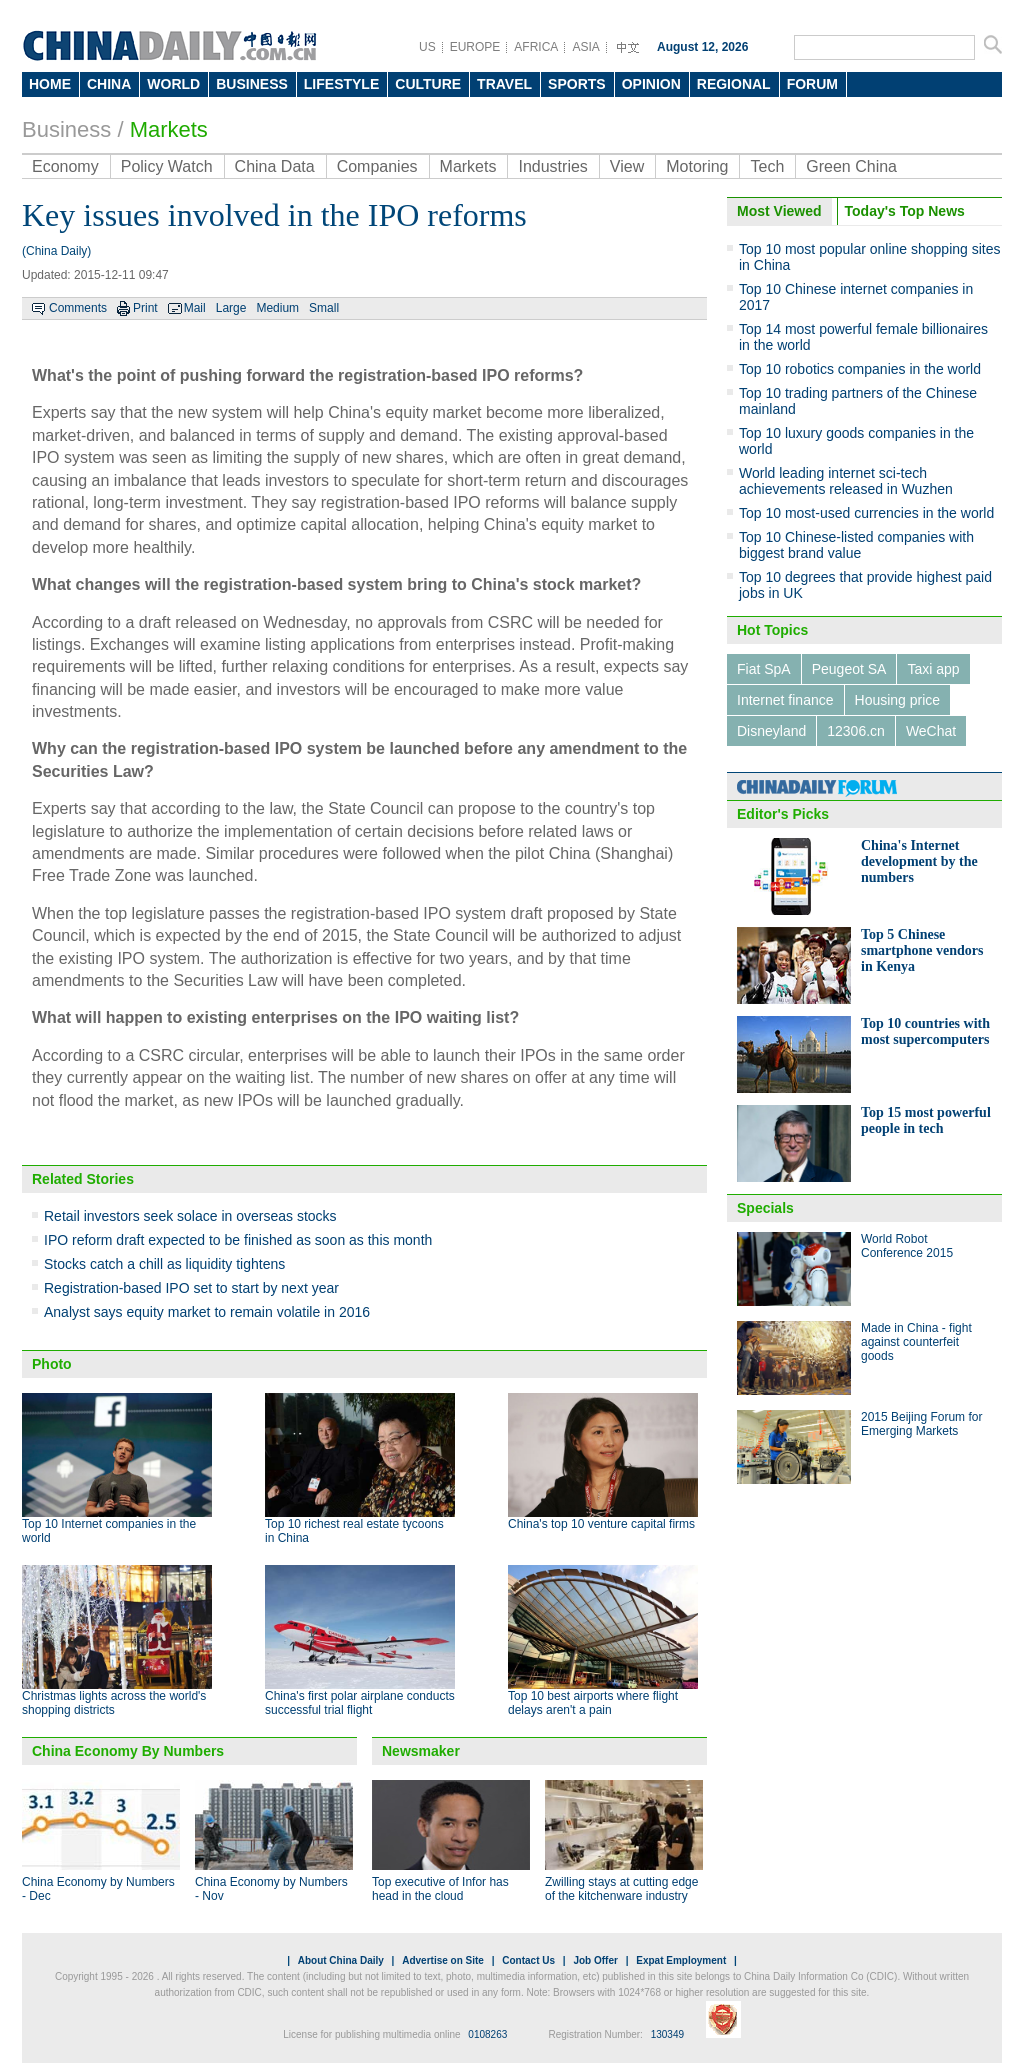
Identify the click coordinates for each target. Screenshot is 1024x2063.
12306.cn (856, 731)
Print (145, 308)
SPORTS (577, 84)
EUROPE (475, 47)
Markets (169, 129)
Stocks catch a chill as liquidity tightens (164, 1264)
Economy (65, 166)
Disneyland (771, 731)
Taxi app (933, 669)
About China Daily (341, 1960)
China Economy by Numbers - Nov (271, 1889)
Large (231, 308)
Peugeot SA (849, 669)
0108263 (487, 2034)
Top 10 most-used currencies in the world (866, 513)
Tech (767, 166)
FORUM (812, 84)
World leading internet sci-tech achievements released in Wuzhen (846, 481)
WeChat (931, 731)
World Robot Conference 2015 (907, 1246)
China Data (275, 166)
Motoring (697, 166)
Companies (377, 166)
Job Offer (595, 1960)
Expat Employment (681, 1960)
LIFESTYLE (341, 84)
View (627, 166)
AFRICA (536, 47)
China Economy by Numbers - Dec (98, 1889)
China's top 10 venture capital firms (601, 1524)
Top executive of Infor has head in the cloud (440, 1889)
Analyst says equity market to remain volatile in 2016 (207, 1312)
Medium (277, 308)
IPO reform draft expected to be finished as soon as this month (238, 1240)
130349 (667, 2034)
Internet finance (785, 700)
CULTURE (428, 84)
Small (324, 308)
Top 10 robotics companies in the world (860, 369)
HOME (50, 84)
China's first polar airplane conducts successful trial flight (360, 1703)
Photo (52, 1364)
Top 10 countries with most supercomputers (925, 1031)
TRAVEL (504, 84)
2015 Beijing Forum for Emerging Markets (921, 1424)
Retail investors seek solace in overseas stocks (190, 1216)
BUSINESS (252, 84)
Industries (552, 166)
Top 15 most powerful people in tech (926, 1120)
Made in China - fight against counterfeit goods (916, 1342)
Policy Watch (167, 166)
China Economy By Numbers (128, 1751)
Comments (78, 308)
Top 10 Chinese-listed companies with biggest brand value (856, 545)
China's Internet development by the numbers (919, 861)
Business (66, 129)
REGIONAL (734, 84)
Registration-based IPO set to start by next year (191, 1288)
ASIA (585, 47)
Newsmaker (421, 1751)
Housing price (898, 700)
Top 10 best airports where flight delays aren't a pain (593, 1703)
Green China (851, 166)
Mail (195, 308)
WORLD (173, 84)
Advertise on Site (443, 1960)
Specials (765, 1208)
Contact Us (528, 1960)
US (427, 47)
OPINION (651, 84)
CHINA (109, 84)
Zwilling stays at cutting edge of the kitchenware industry (621, 1889)
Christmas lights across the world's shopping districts (114, 1703)
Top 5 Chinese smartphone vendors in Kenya (922, 950)
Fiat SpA (764, 669)
